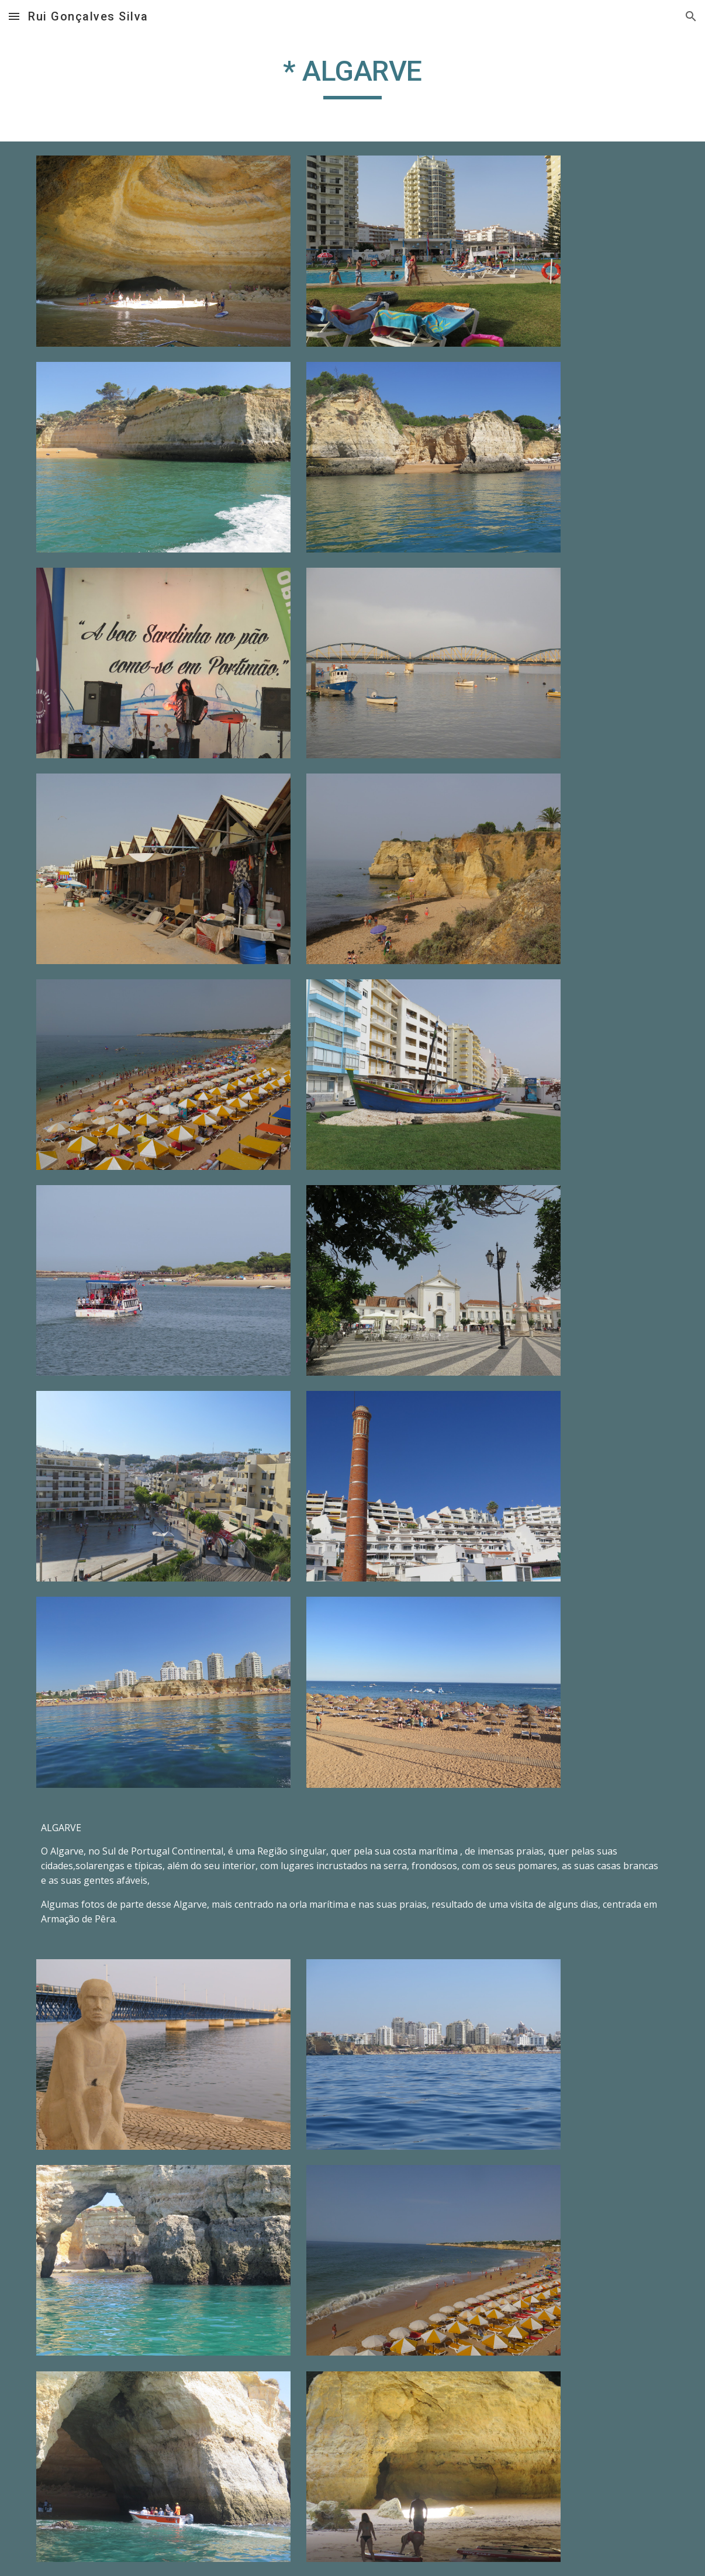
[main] (352, 76)
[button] (14, 16)
